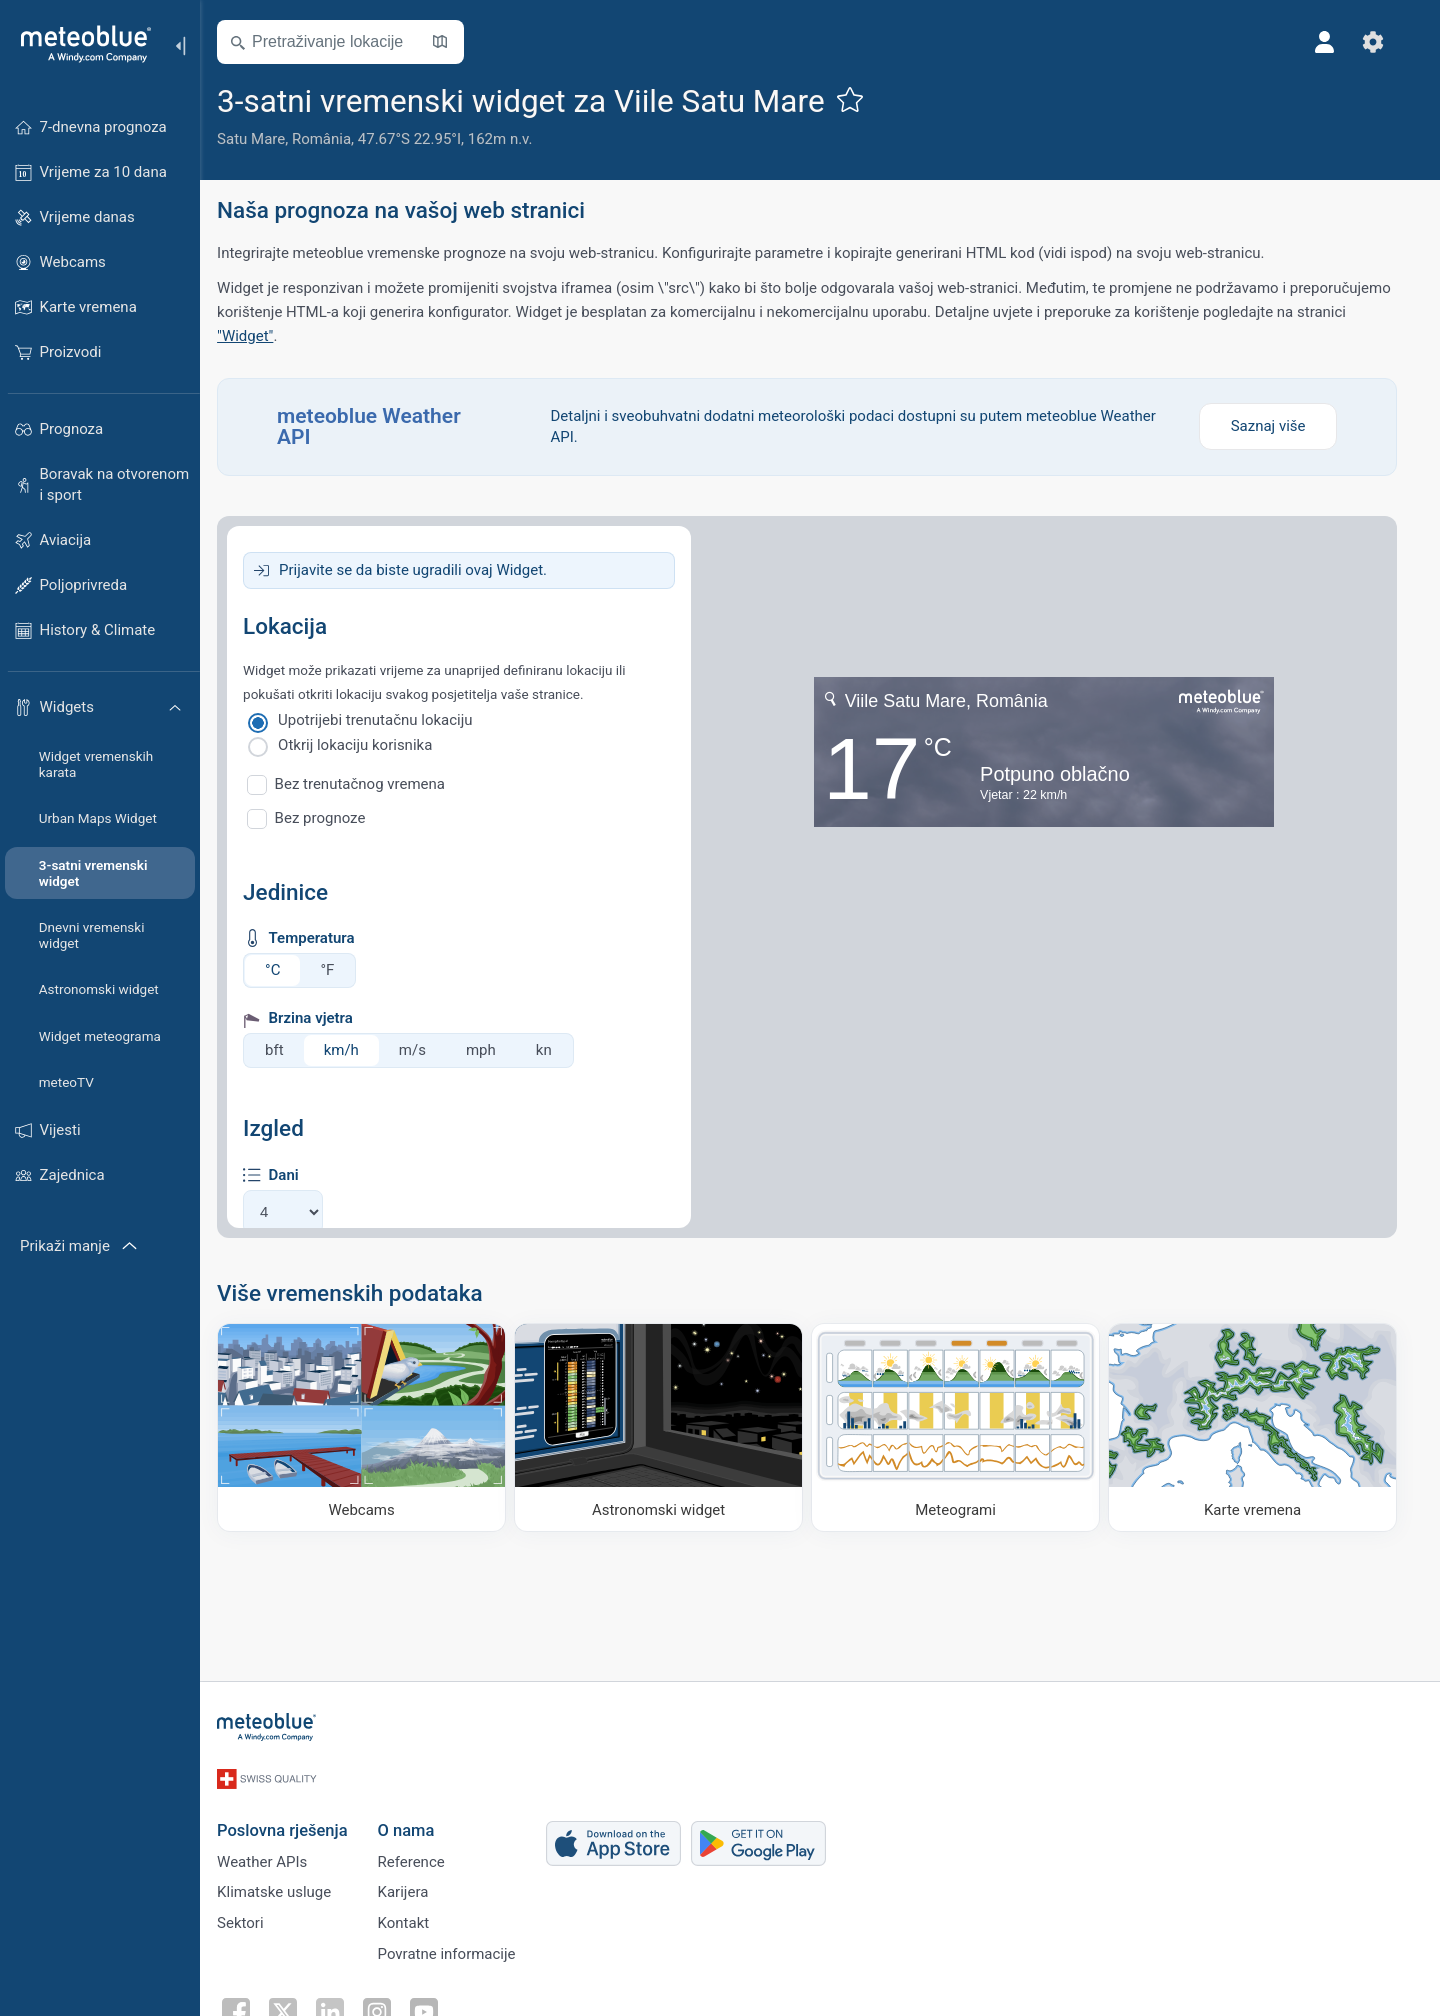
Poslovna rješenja (295, 1817)
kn (557, 1050)
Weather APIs (275, 1851)
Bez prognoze (333, 818)
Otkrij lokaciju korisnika (368, 745)
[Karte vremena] (1265, 1427)
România (334, 139)
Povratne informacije (459, 1950)
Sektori (253, 1917)
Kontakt (416, 1917)
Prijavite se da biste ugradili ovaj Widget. (426, 570)
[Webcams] (374, 1427)
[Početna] (79, 44)
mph (494, 1050)
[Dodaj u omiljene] (862, 99)
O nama (418, 1817)
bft (287, 1050)
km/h (354, 1050)
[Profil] (1338, 42)
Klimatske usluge (287, 1884)
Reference (423, 1851)
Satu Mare (264, 139)
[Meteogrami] (968, 1427)
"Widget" (258, 336)
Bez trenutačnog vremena (373, 784)
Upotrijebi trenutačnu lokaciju (388, 720)
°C (285, 970)
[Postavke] (1386, 42)
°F (340, 970)
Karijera (415, 1884)
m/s (425, 1050)
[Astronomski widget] (671, 1427)
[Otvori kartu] (453, 42)
